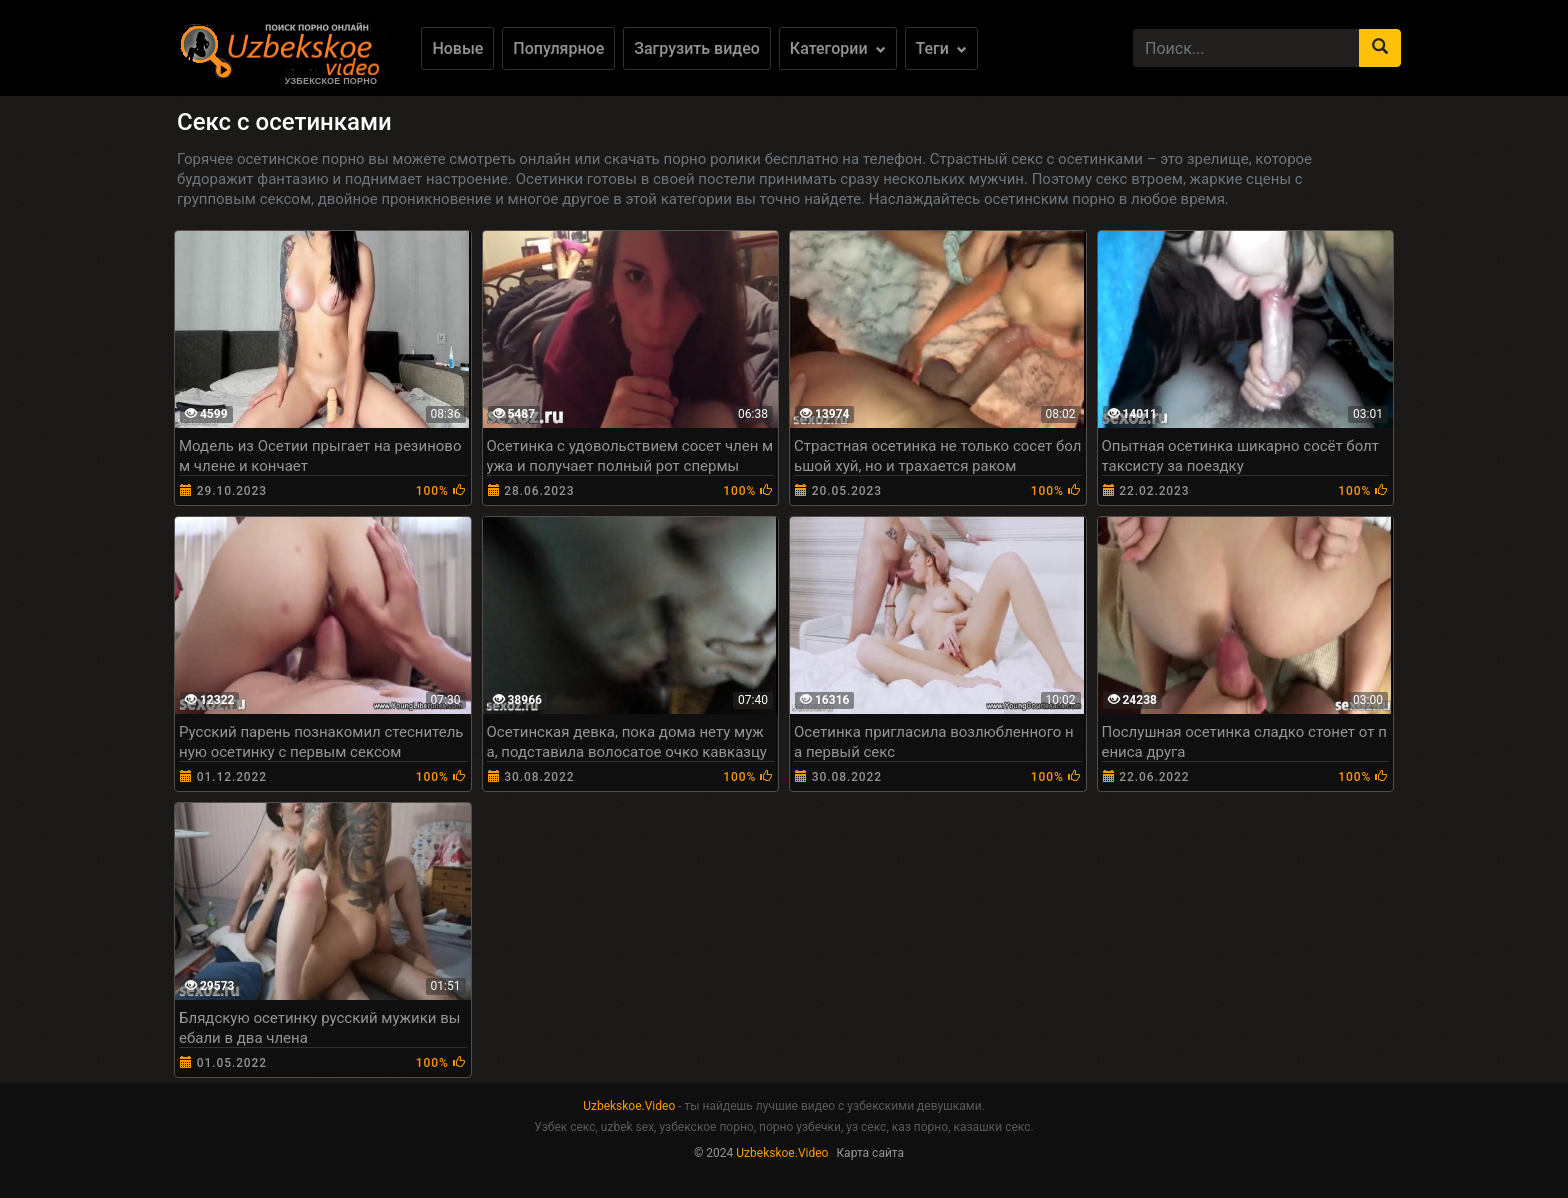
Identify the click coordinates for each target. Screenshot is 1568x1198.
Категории (838, 48)
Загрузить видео (697, 48)
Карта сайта (870, 1153)
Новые (457, 48)
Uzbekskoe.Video (629, 1106)
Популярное (558, 48)
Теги (941, 48)
